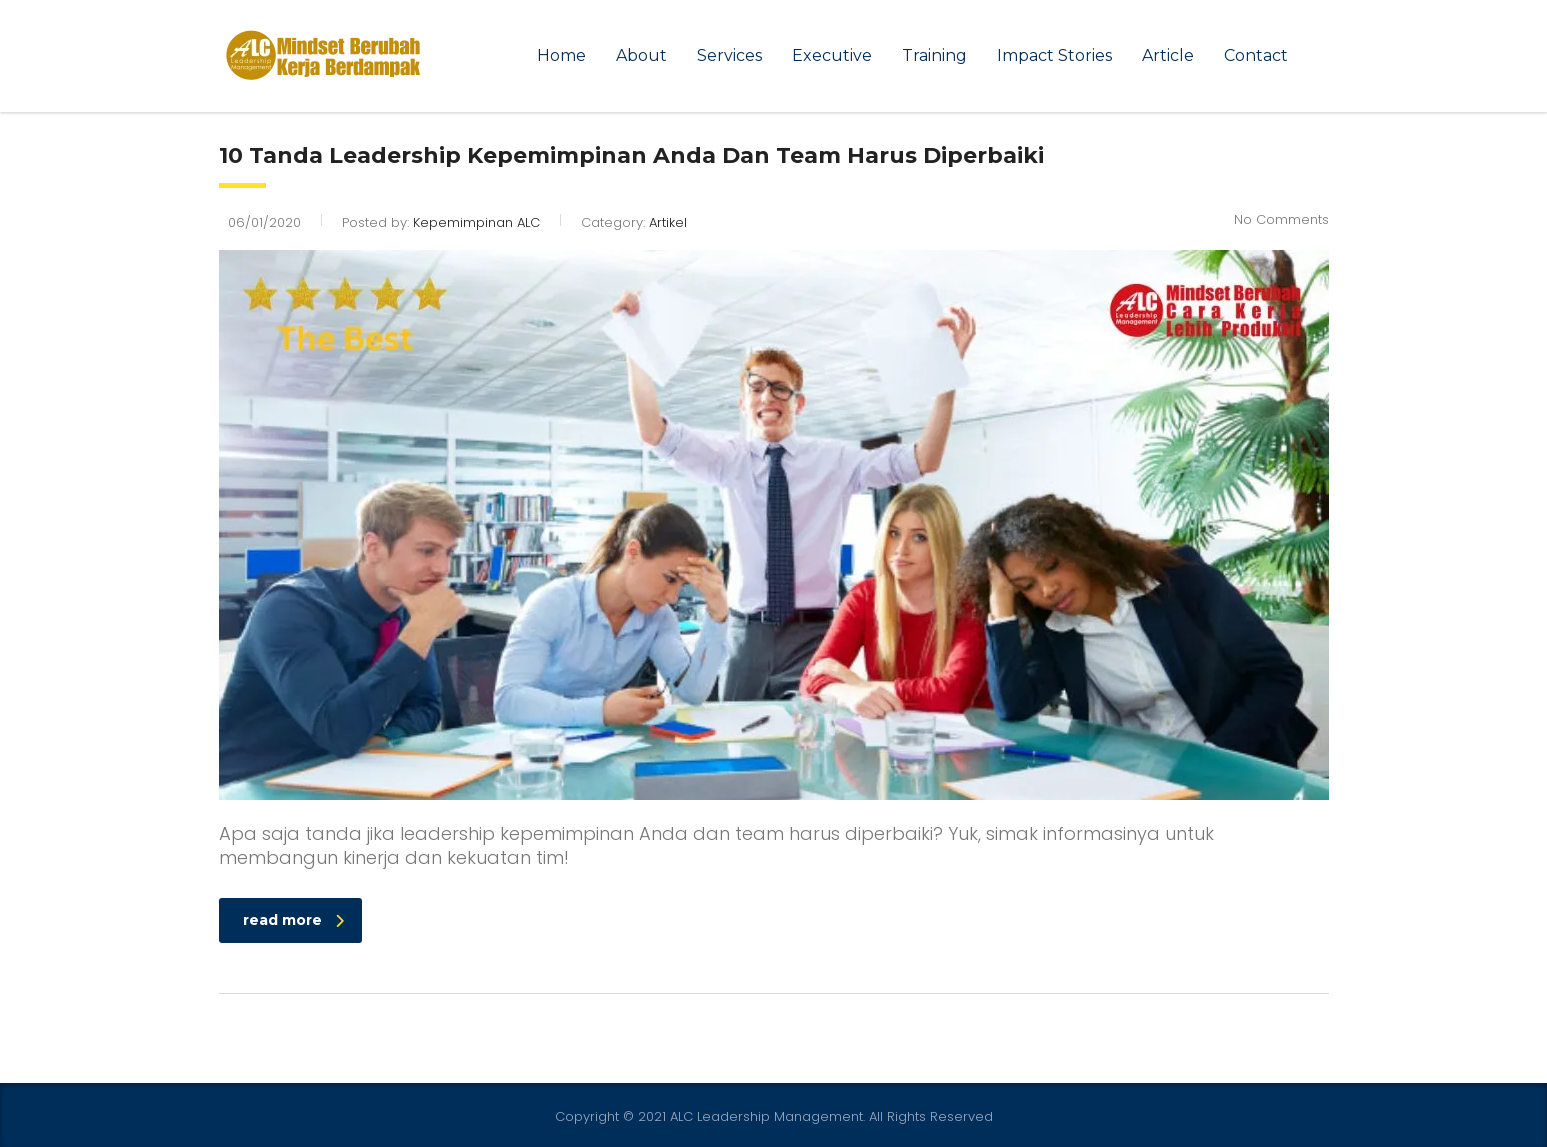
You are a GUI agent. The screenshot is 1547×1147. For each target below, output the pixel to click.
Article (1168, 55)
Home (561, 55)
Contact (1256, 55)
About (641, 55)
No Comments (1281, 219)
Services (729, 55)
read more (293, 920)
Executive (832, 55)
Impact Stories (1054, 55)
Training (934, 55)
